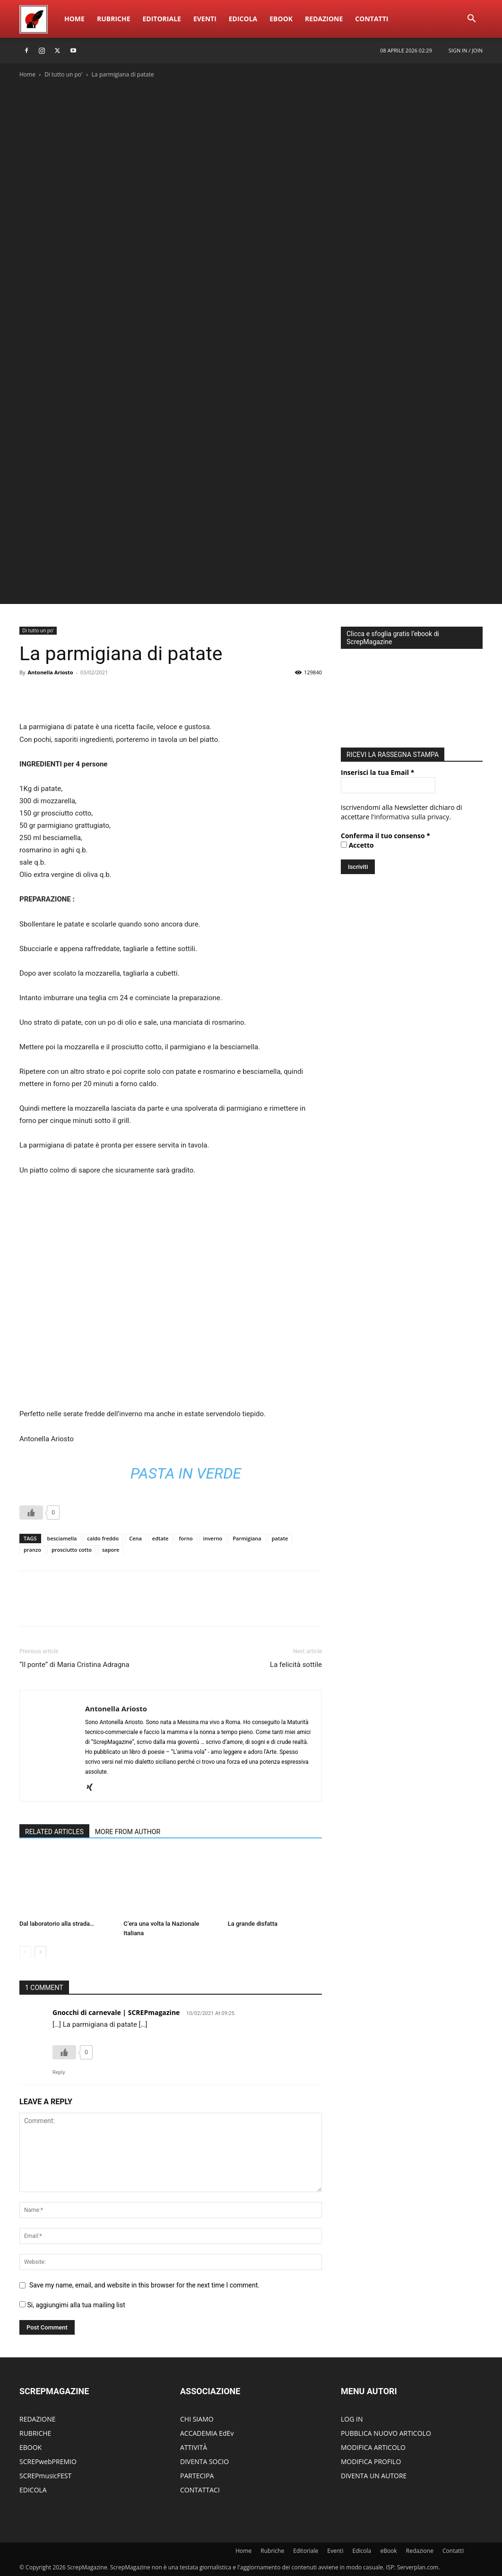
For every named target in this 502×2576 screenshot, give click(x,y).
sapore (110, 1549)
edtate (160, 1538)
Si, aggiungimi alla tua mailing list (72, 2305)
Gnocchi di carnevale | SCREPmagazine (116, 2012)
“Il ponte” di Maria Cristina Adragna (74, 1664)
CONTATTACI (200, 2489)
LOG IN (352, 2418)
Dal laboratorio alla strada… (56, 1923)
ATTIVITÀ (193, 2447)
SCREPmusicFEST (45, 2475)
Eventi (204, 18)
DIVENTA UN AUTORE (374, 2475)
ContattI (371, 18)
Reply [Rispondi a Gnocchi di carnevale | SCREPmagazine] (58, 2072)
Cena (135, 1538)
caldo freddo (103, 1538)
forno (185, 1538)
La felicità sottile (296, 1664)
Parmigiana (247, 1538)
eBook (281, 18)
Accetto (357, 842)
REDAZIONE (37, 2418)
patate (280, 1538)
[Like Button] (31, 1512)
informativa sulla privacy (412, 814)
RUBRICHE (35, 2433)
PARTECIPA (197, 2475)
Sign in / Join (466, 50)
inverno (213, 1538)
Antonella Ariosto (50, 672)
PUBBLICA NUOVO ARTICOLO (386, 2433)
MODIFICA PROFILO (371, 2461)
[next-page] (40, 1952)
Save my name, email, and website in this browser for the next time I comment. (144, 2285)
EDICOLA (33, 2489)
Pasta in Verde (185, 1473)
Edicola (243, 18)
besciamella (62, 1538)
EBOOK (30, 2447)
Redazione (324, 18)
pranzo (32, 1549)
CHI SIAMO (197, 2418)
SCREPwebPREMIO (48, 2461)
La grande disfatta (252, 1923)
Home (74, 18)
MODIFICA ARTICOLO (373, 2447)
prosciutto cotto (72, 1549)
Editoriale (162, 18)
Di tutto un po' (63, 74)
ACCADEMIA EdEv (207, 2433)
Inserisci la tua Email (377, 769)
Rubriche (113, 18)
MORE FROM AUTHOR (127, 1832)
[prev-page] (25, 1952)
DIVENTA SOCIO (204, 2461)
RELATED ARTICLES (54, 1832)
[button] (471, 19)
